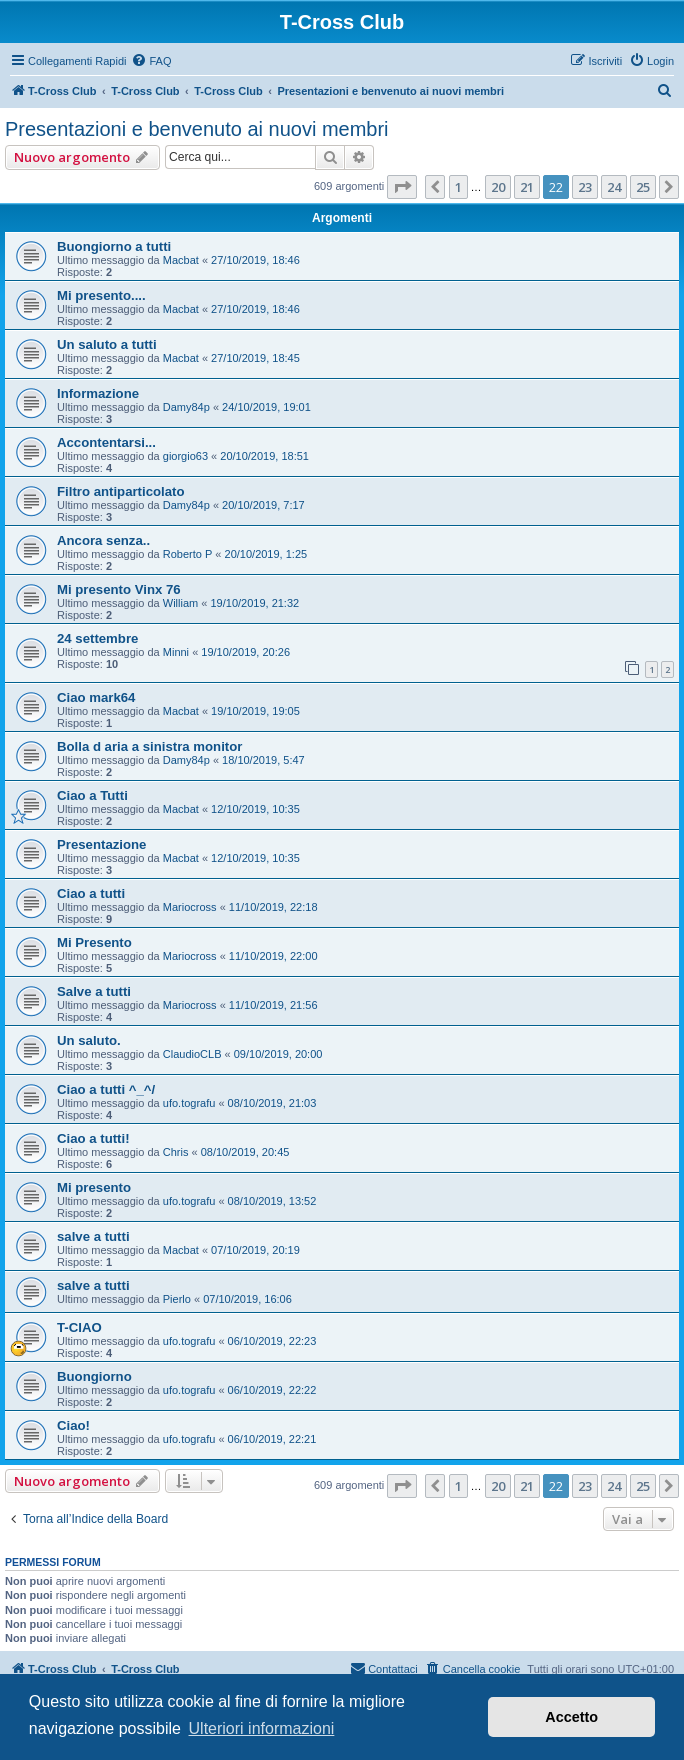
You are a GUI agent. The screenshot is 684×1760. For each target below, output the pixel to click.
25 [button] (643, 187)
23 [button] (585, 187)
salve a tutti (93, 1236)
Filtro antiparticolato (120, 491)
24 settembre (97, 638)
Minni (176, 652)
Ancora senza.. (103, 540)
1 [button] (458, 187)
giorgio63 (185, 456)
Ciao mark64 (96, 697)
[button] (402, 187)
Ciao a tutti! (93, 1138)
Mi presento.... (101, 295)
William (180, 603)
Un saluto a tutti (107, 344)
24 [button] (614, 187)
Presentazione (101, 844)
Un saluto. (89, 1040)
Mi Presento (94, 942)
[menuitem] (151, 61)
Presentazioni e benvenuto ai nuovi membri (197, 129)
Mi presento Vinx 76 (119, 589)
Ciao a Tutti (92, 795)
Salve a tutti (94, 991)
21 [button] (527, 187)
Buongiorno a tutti (114, 246)
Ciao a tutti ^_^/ (106, 1089)
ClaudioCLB (192, 1054)
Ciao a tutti (91, 893)
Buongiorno (94, 1376)
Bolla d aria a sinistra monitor (149, 746)
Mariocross (190, 907)
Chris (176, 1152)
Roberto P (188, 554)
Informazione (98, 393)
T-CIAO (79, 1327)
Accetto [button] (571, 1717)
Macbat (181, 260)
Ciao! (73, 1425)
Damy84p (186, 407)
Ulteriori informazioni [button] (262, 1728)
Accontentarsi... (106, 442)
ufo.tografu (189, 1103)
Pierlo (177, 1299)
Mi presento (94, 1187)
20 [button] (498, 187)
